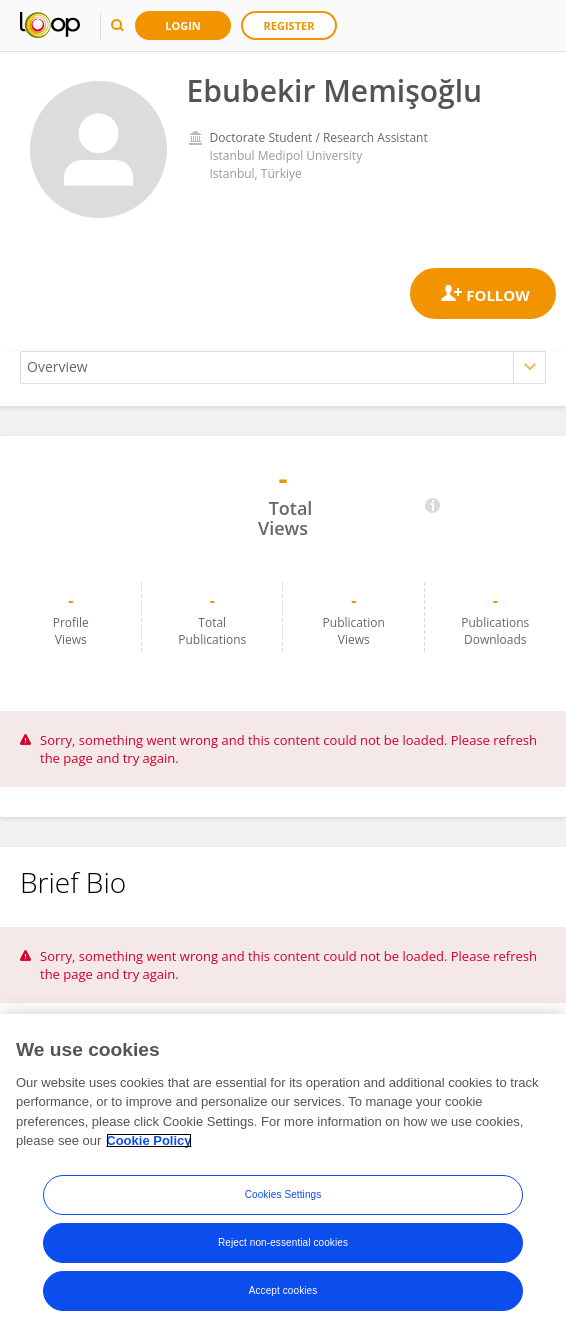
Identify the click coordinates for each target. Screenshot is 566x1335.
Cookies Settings (283, 1194)
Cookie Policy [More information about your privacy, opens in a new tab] (148, 1140)
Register (289, 25)
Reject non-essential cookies (283, 1242)
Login (183, 25)
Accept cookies (283, 1290)
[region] (283, 1174)
